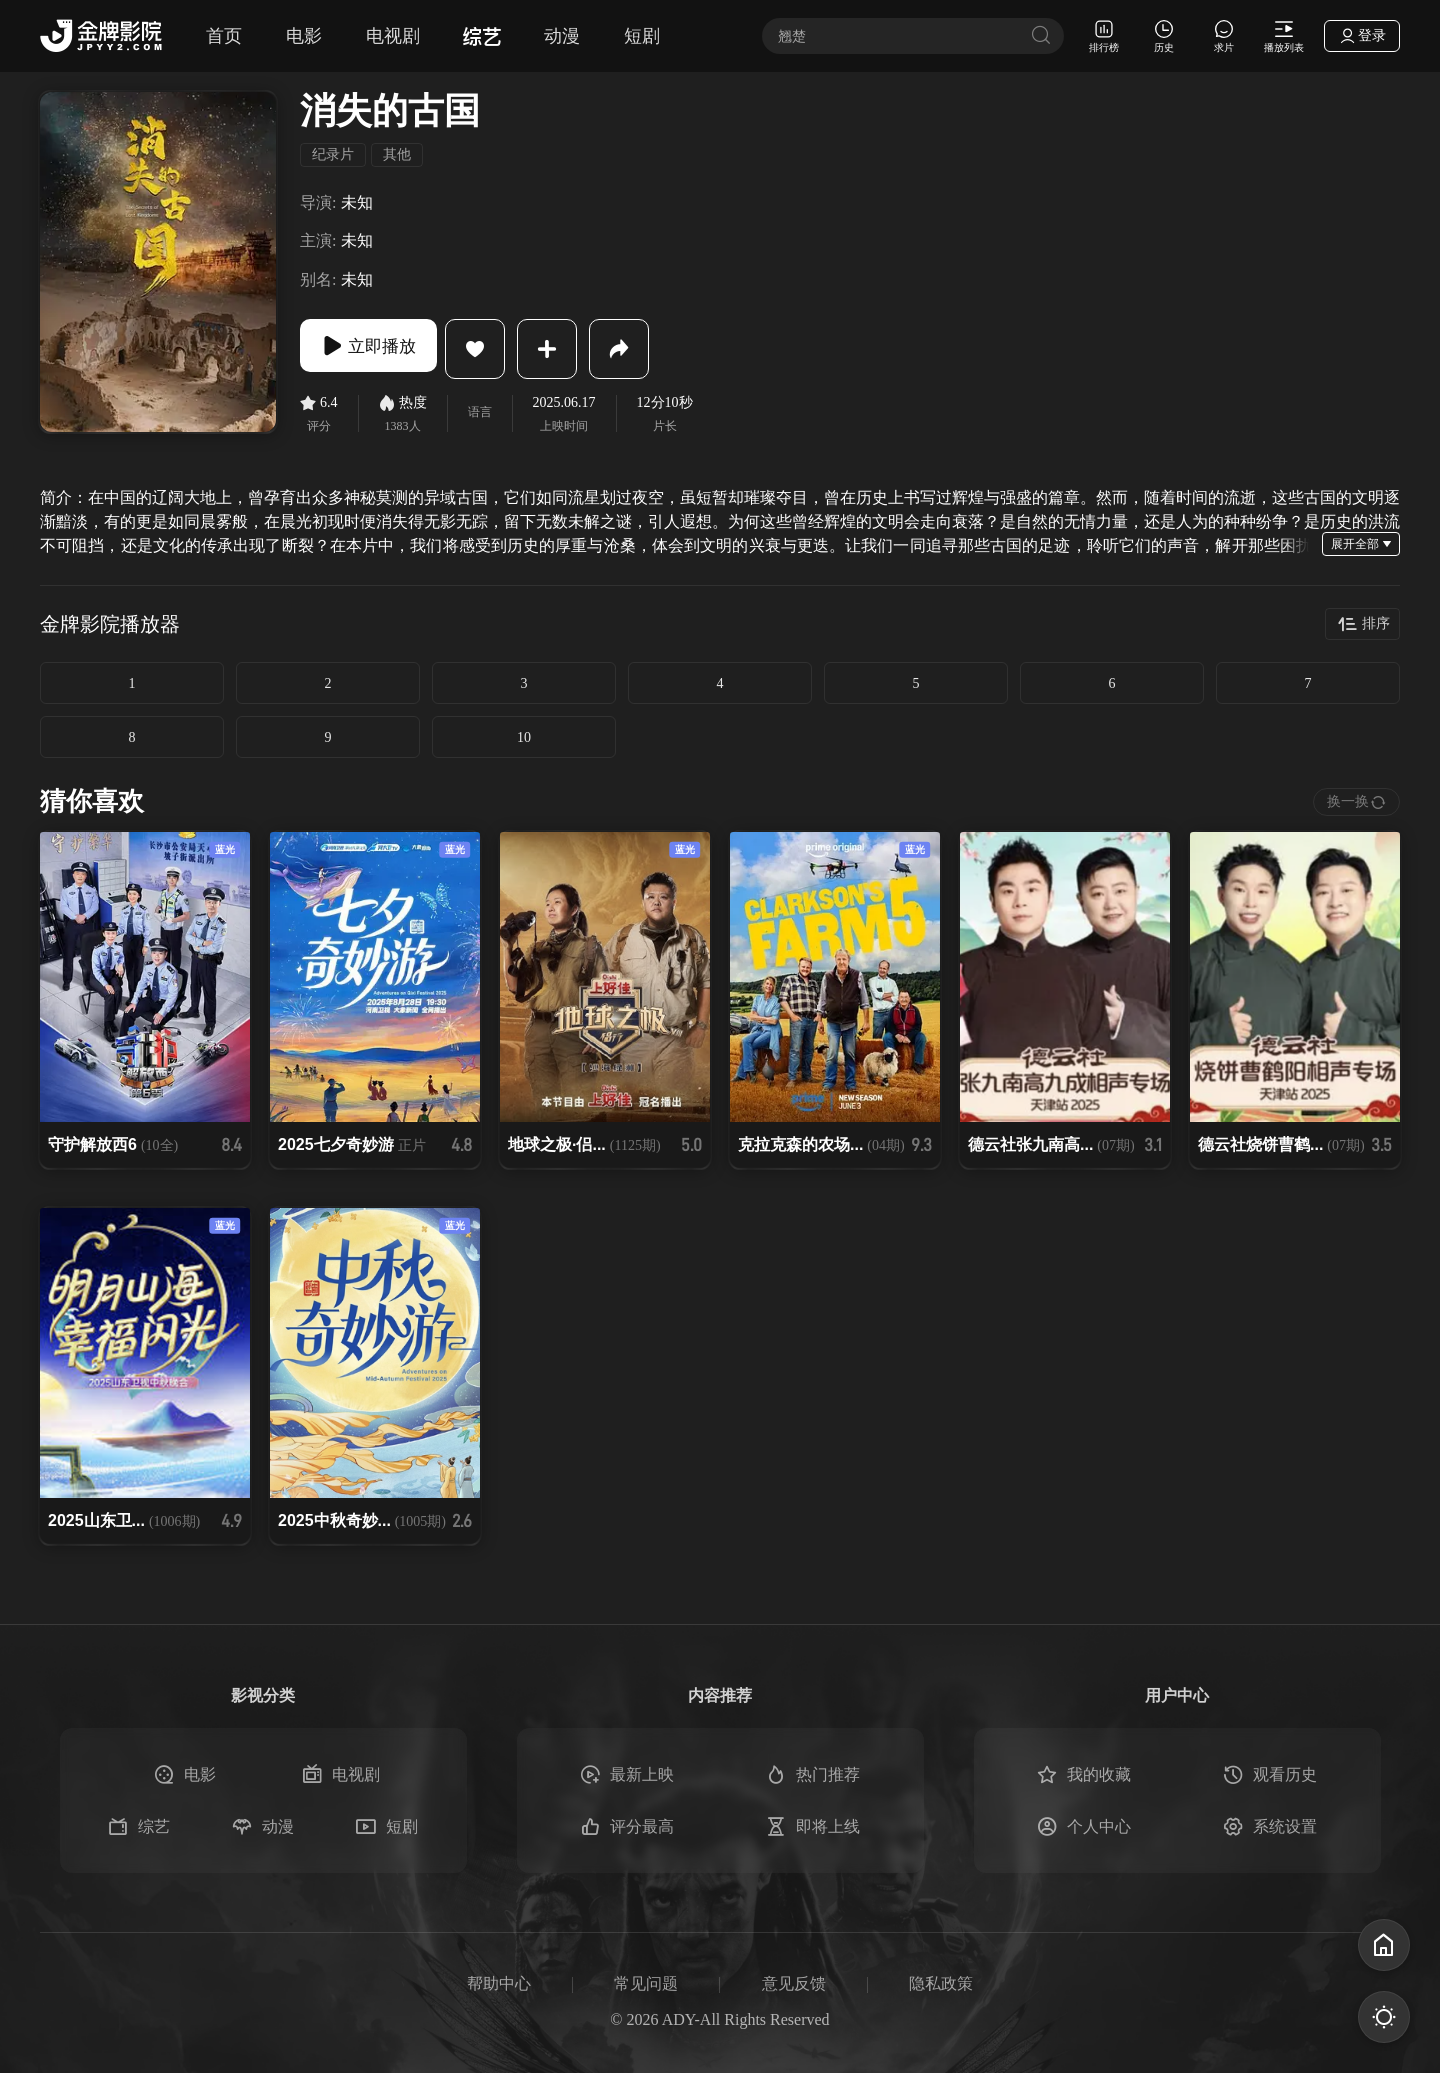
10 (524, 737)
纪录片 (333, 154)
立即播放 (380, 349)
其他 (397, 154)
